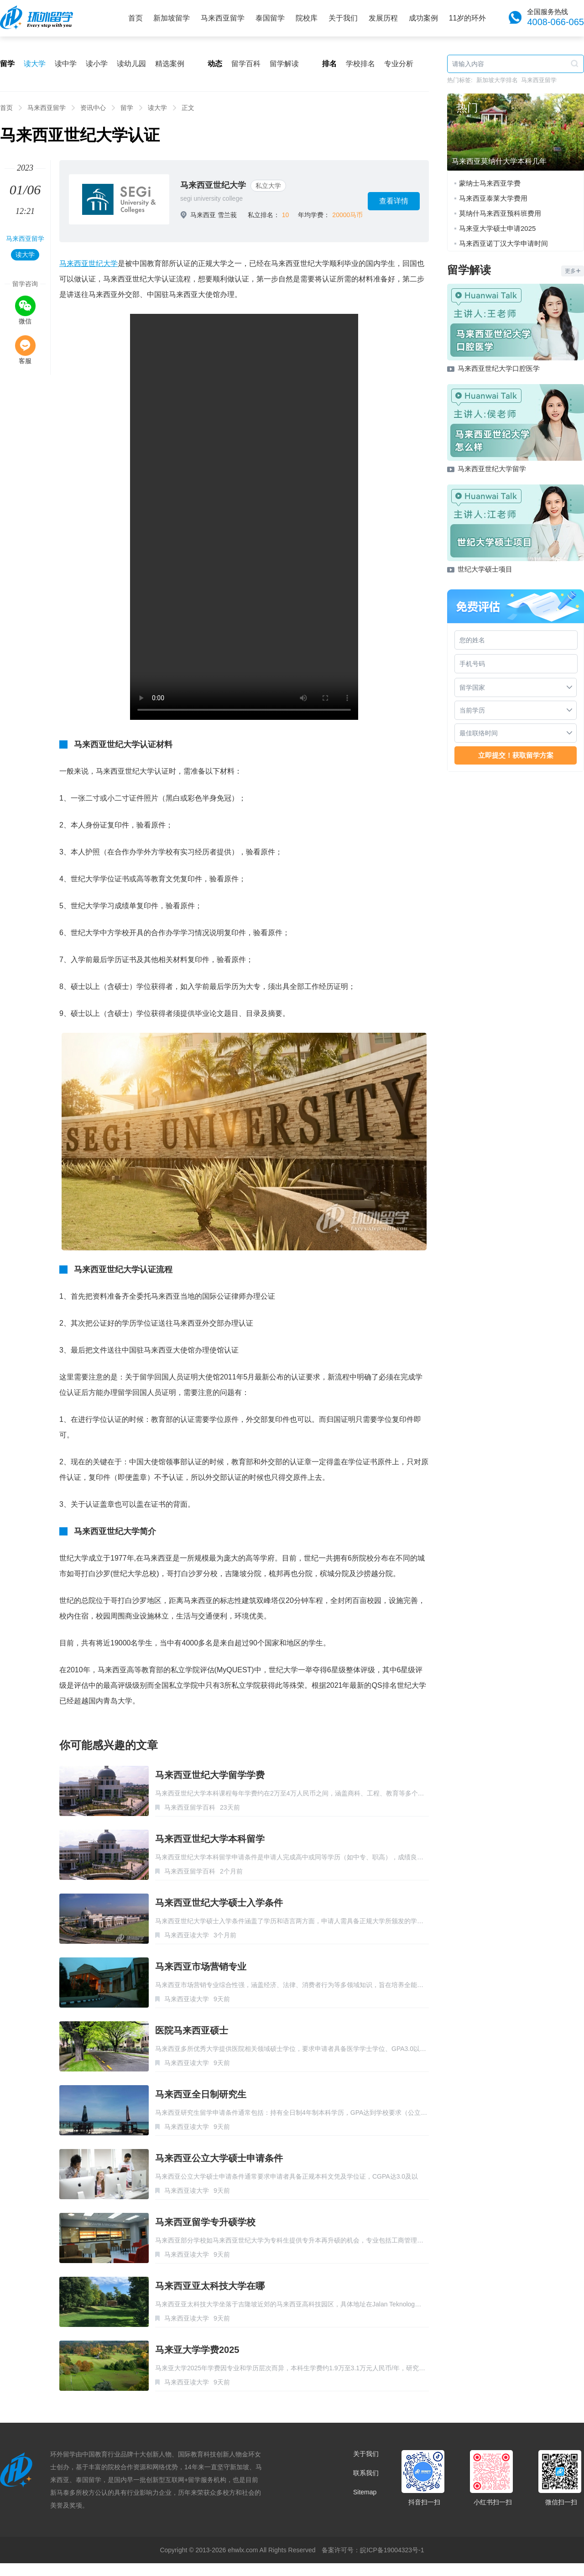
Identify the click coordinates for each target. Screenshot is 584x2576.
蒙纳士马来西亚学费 (490, 183)
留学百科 (246, 64)
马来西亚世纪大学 (213, 185)
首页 (135, 18)
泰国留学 (270, 18)
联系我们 (366, 2473)
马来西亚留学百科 (189, 1807)
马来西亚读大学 (186, 1935)
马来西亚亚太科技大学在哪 (210, 2286)
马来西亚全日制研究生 (200, 2094)
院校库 (307, 18)
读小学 (97, 64)
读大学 (35, 64)
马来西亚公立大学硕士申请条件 (219, 2158)
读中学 (66, 64)
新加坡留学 (171, 18)
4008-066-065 (555, 22)
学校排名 (360, 64)
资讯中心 (93, 107)
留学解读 (284, 64)
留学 (126, 107)
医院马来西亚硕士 (191, 2030)
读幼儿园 (131, 64)
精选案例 (169, 64)
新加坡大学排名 (497, 80)
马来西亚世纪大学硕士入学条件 (219, 1903)
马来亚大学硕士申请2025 (497, 228)
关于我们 (343, 18)
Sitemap (364, 2492)
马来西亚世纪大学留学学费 (210, 1775)
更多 (572, 271)
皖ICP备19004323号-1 (392, 2550)
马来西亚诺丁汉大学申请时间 (503, 243)
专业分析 (398, 64)
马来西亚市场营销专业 (200, 1967)
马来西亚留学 (223, 18)
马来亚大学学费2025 (197, 2350)
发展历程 (383, 18)
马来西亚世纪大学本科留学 (210, 1839)
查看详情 (393, 201)
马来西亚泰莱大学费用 (493, 198)
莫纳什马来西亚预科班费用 (500, 213)
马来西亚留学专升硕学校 (205, 2222)
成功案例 (423, 18)
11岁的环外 (467, 18)
